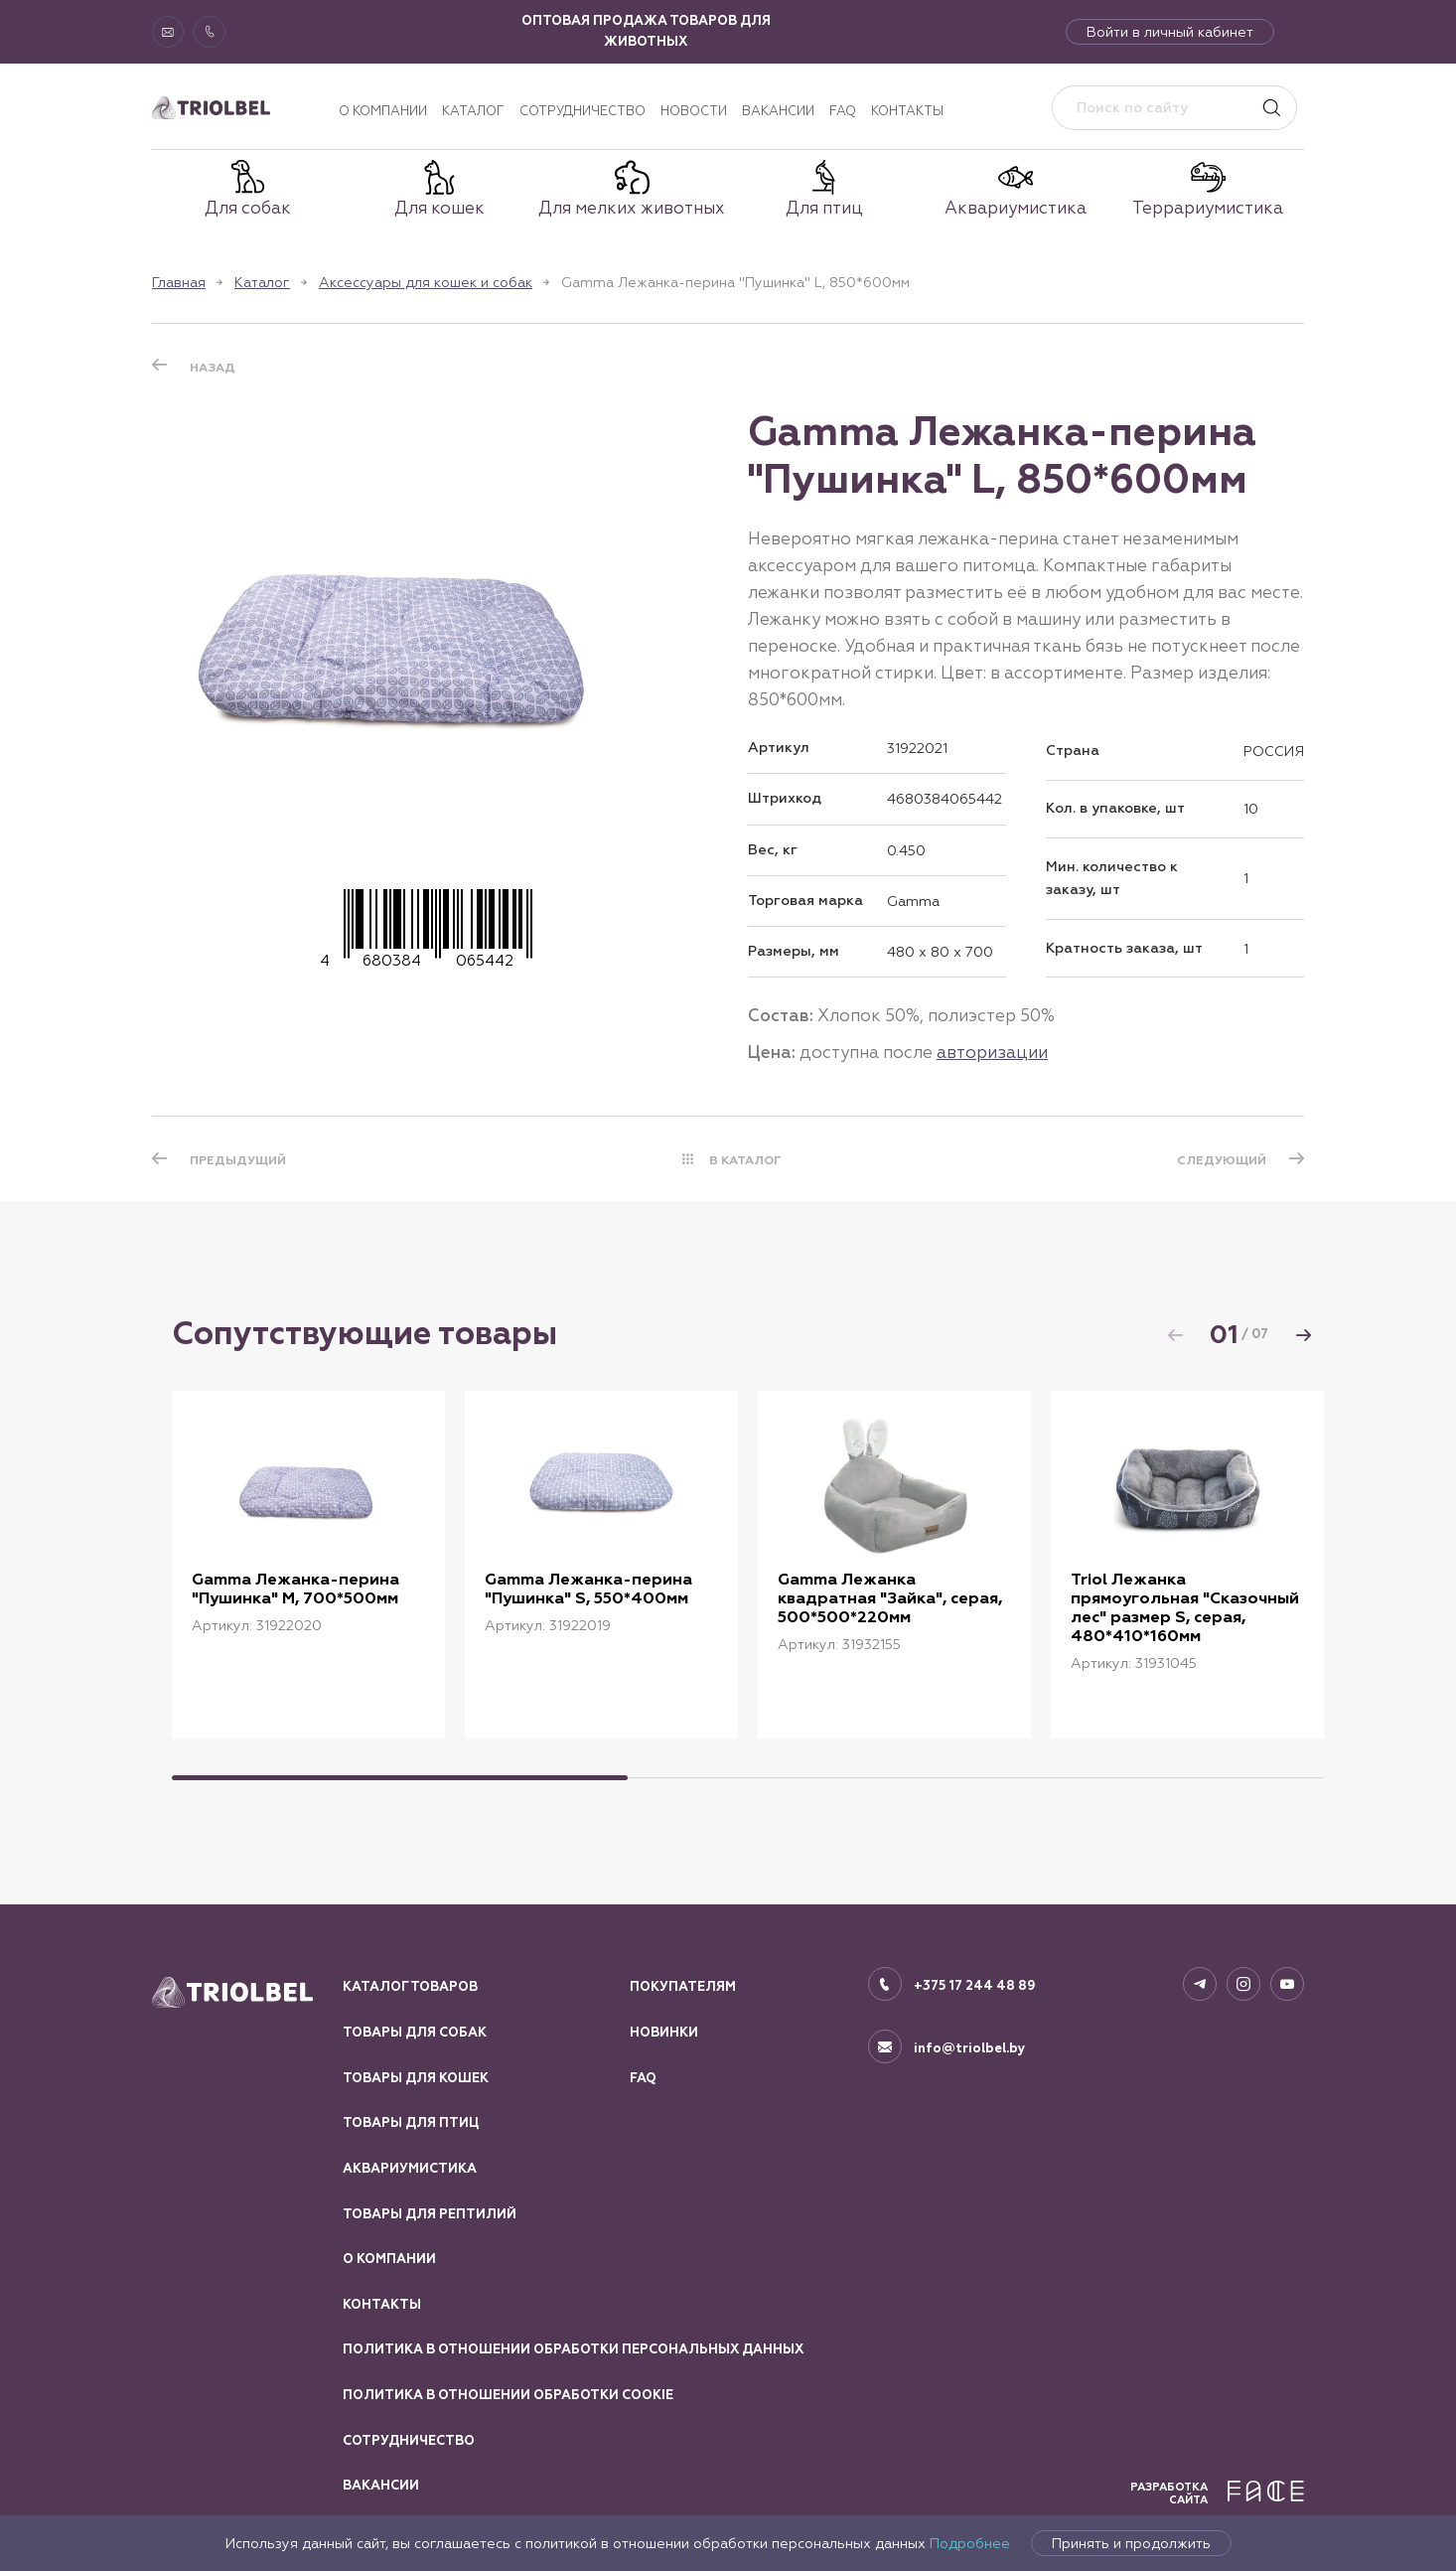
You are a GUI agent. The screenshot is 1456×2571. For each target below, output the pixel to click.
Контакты (907, 110)
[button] (1303, 1335)
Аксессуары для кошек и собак (425, 282)
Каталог (473, 110)
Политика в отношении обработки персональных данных (573, 2349)
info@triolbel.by (970, 2048)
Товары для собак (415, 2033)
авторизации (992, 1052)
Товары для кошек (416, 2078)
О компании (383, 110)
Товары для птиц (411, 2123)
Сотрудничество (582, 110)
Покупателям (683, 1987)
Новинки (664, 2033)
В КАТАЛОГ (745, 1160)
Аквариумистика (410, 2169)
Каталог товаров (410, 1987)
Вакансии (778, 110)
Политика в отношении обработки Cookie (508, 2395)
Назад (212, 368)
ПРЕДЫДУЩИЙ (238, 1160)
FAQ (842, 110)
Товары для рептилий (429, 2214)
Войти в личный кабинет (1170, 32)
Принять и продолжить (1131, 2543)
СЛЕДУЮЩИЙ (1221, 1160)
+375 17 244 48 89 (975, 1986)
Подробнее (970, 2543)
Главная (179, 282)
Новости (693, 110)
